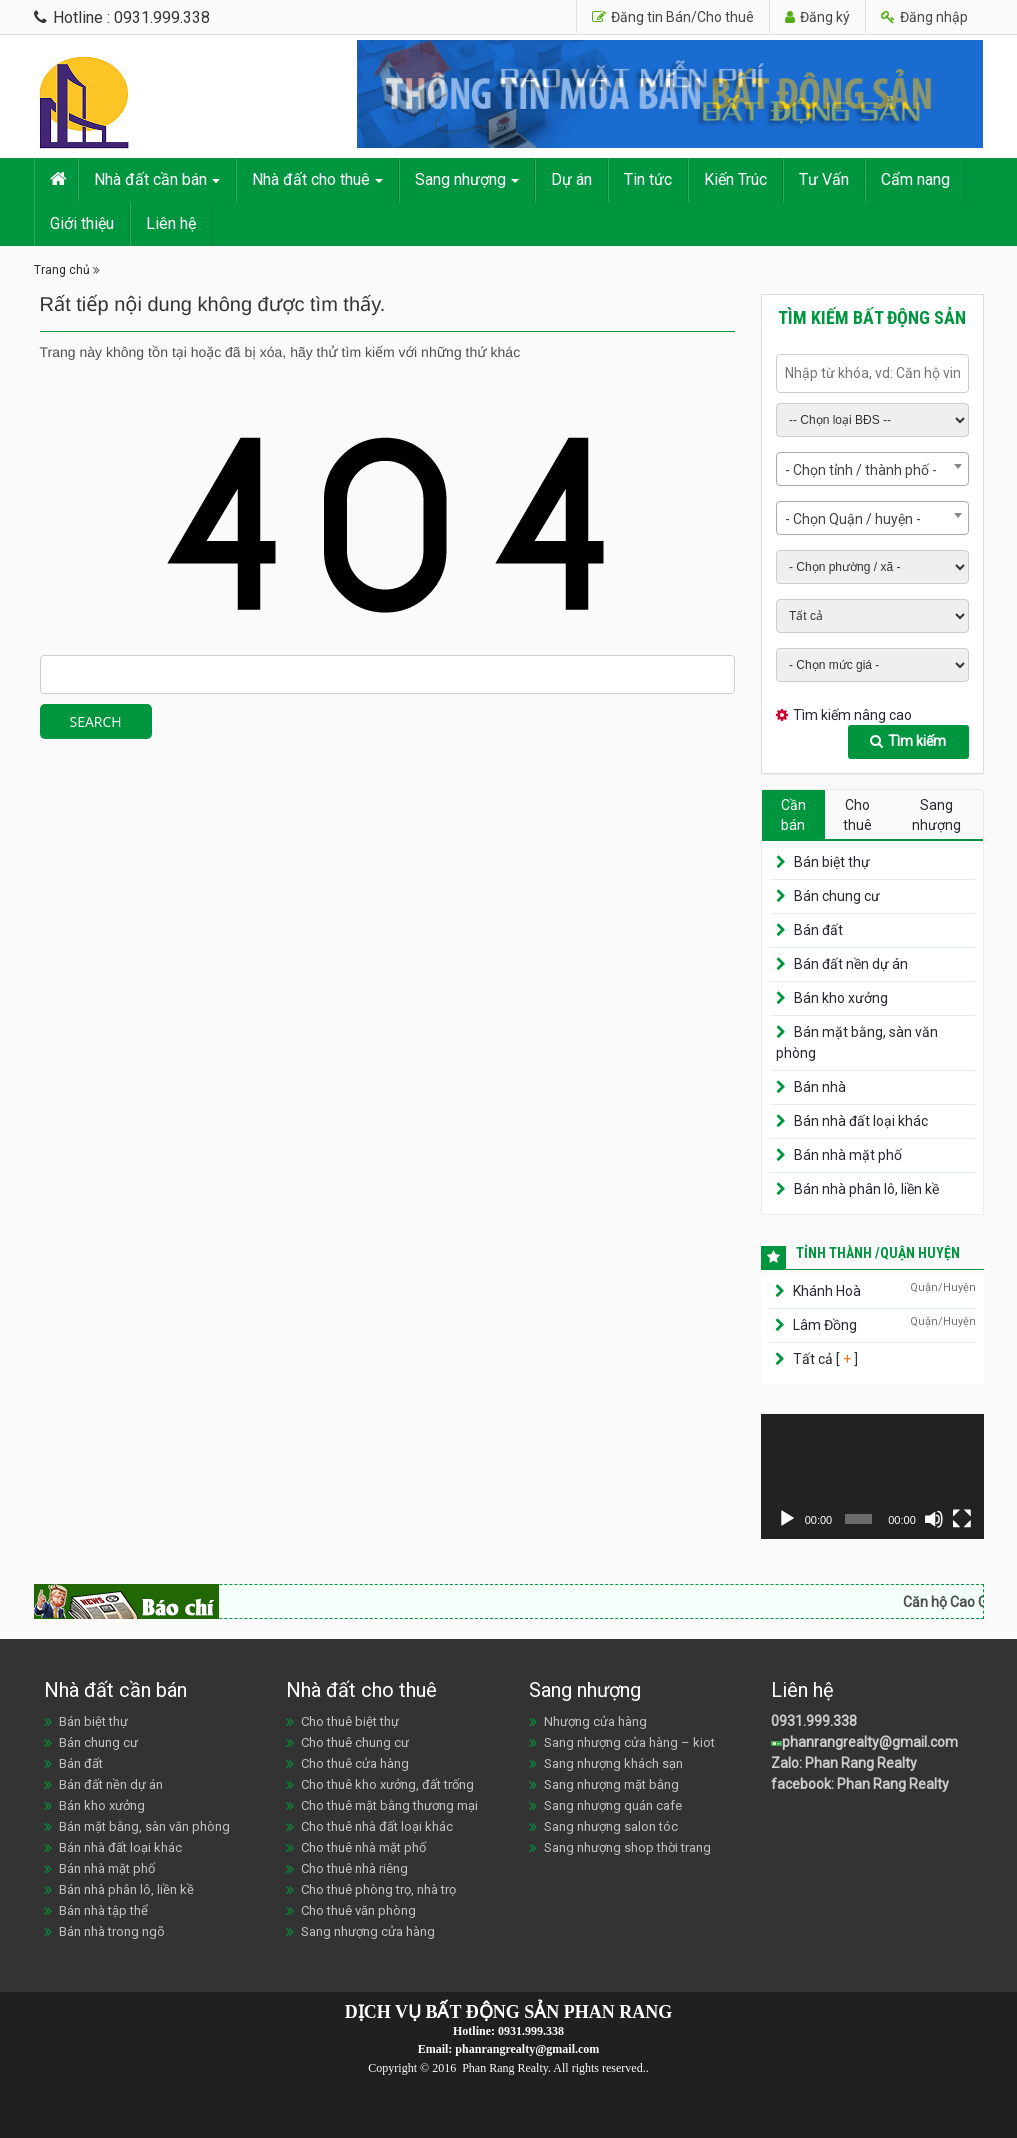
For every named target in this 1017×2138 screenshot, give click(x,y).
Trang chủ (62, 270)
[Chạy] (787, 1519)
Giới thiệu (82, 223)
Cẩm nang (915, 179)
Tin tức (648, 179)
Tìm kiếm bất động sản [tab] (872, 317)
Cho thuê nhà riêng (354, 1868)
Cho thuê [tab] (857, 815)
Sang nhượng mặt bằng (611, 1784)
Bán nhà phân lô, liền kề (866, 1189)
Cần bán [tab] (793, 815)
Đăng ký (817, 17)
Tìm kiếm (908, 741)
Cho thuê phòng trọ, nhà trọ (378, 1889)
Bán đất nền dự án (851, 964)
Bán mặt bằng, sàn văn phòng (144, 1826)
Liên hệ (171, 223)
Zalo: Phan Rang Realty (844, 1763)
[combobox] (872, 469)
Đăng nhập (924, 17)
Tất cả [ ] (824, 1359)
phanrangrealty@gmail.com (864, 1742)
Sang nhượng (460, 179)
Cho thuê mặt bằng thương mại (389, 1805)
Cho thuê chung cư (355, 1742)
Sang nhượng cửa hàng (368, 1931)
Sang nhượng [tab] (936, 815)
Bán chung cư (837, 896)
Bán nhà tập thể (103, 1910)
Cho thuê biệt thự (350, 1721)
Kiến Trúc (735, 179)
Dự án (571, 179)
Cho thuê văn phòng (358, 1910)
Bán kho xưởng (841, 998)
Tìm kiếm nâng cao (852, 715)
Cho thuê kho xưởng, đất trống (387, 1784)
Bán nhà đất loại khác (861, 1121)
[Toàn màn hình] (962, 1519)
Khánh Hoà (827, 1291)
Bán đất (818, 930)
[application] (872, 1476)
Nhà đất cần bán (150, 179)
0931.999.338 (814, 1721)
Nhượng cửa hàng (595, 1721)
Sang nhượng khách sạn (613, 1763)
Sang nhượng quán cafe (613, 1805)
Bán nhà (820, 1087)
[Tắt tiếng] (934, 1519)
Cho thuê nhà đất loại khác (377, 1826)
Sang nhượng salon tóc (611, 1826)
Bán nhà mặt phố (848, 1155)
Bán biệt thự (832, 862)
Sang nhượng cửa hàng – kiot (629, 1742)
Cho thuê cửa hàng (355, 1763)
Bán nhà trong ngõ (112, 1931)
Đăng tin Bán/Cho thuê (673, 17)
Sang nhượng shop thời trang (627, 1847)
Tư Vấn (824, 179)
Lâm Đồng (825, 1325)
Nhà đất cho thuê (311, 179)
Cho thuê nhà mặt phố (363, 1847)
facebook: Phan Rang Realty (860, 1784)
